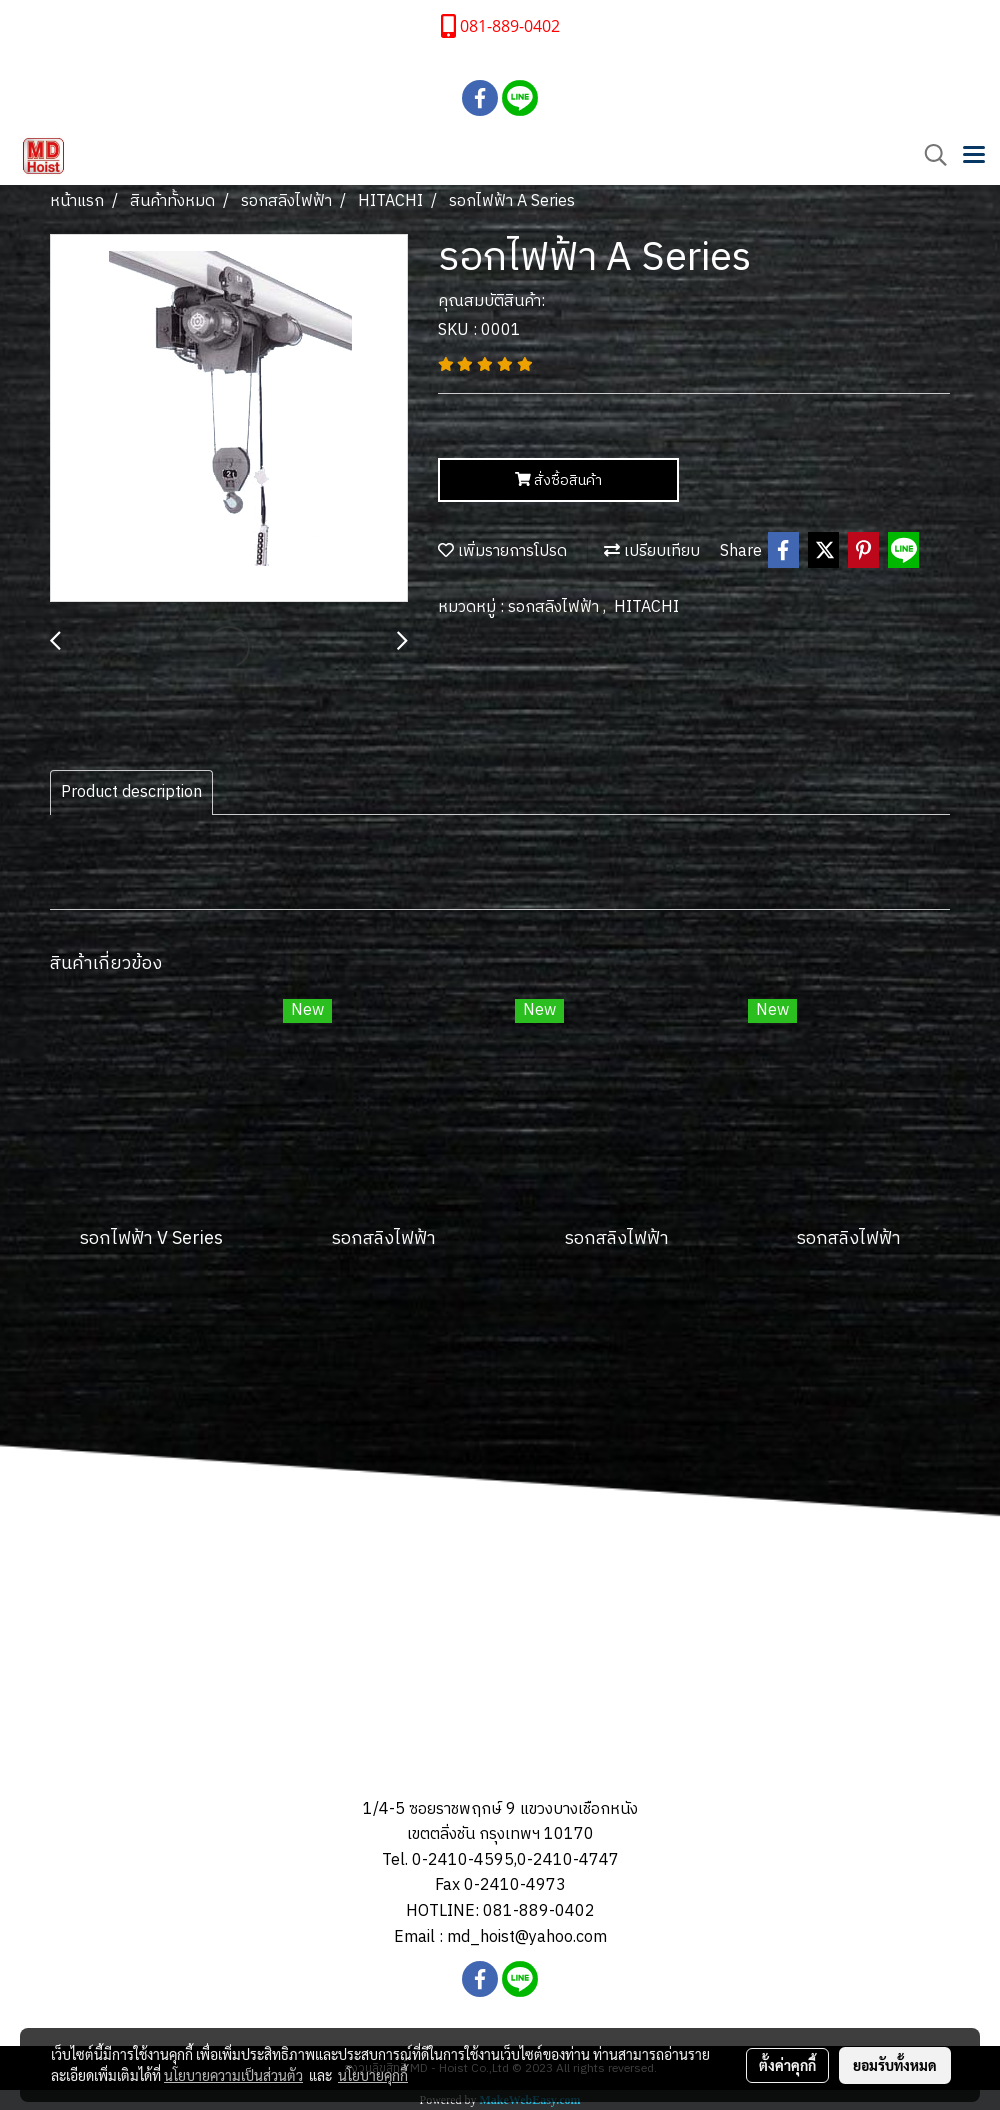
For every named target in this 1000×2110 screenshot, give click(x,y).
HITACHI (646, 607)
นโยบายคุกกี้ (373, 2075)
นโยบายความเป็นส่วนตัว (233, 2075)
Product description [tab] (131, 792)
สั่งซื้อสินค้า (558, 480)
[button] (929, 155)
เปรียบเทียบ (652, 551)
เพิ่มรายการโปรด (502, 551)
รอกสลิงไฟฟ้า (555, 607)
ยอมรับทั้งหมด (895, 2065)
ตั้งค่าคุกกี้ (787, 2065)
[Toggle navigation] (974, 156)
